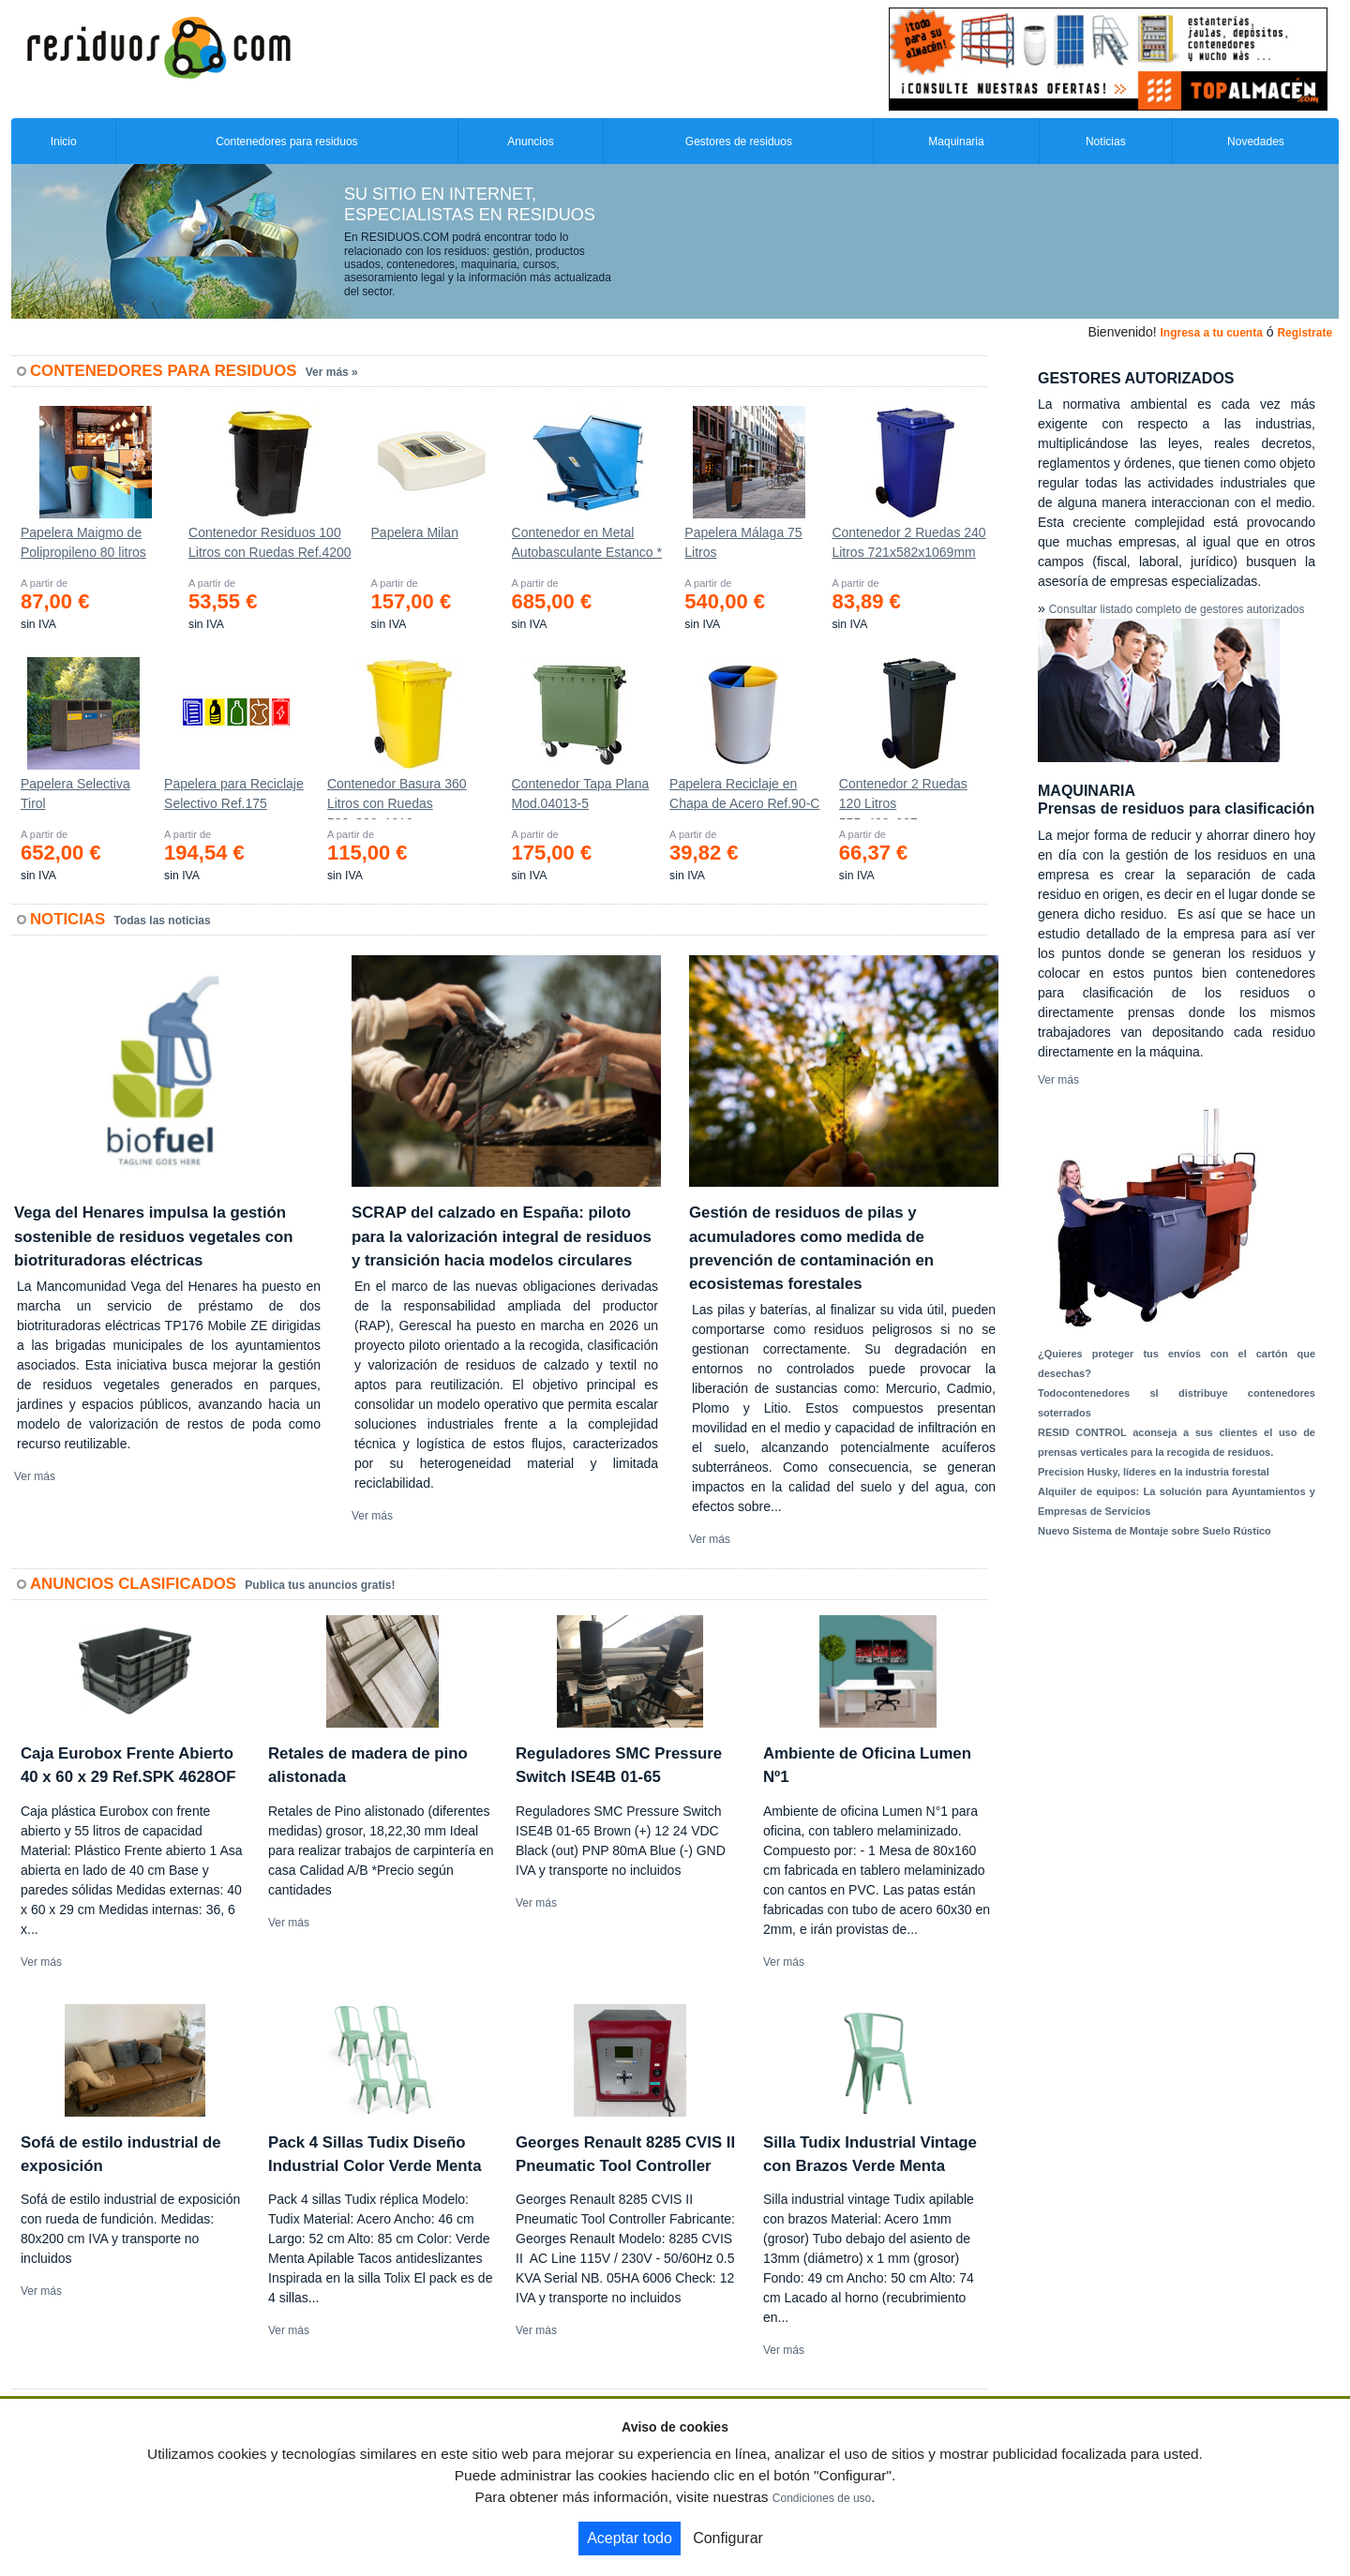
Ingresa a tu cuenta (1211, 332)
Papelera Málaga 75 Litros (743, 542)
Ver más (34, 1476)
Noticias (1106, 141)
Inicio (64, 141)
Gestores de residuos (738, 141)
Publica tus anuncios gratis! (320, 1585)
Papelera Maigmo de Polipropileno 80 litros (83, 542)
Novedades (1255, 141)
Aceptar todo (629, 2538)
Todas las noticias (162, 920)
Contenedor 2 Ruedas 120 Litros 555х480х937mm (903, 797)
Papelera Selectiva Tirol (75, 793)
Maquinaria (955, 141)
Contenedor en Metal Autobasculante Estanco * (587, 542)
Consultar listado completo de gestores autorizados (1177, 609)
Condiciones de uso (821, 2498)
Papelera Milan (414, 532)
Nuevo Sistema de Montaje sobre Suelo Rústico (1154, 1530)
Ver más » (332, 372)
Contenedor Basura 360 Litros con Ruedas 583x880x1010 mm (397, 797)
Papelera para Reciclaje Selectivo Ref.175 (234, 793)
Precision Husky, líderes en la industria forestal (1153, 1471)
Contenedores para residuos (286, 141)
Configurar (728, 2538)
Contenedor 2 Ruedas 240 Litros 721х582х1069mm (908, 542)
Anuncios (530, 141)
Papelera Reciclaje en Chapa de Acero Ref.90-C (744, 793)
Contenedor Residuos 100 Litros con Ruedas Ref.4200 (270, 542)
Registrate (1304, 332)
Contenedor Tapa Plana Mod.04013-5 (581, 793)
